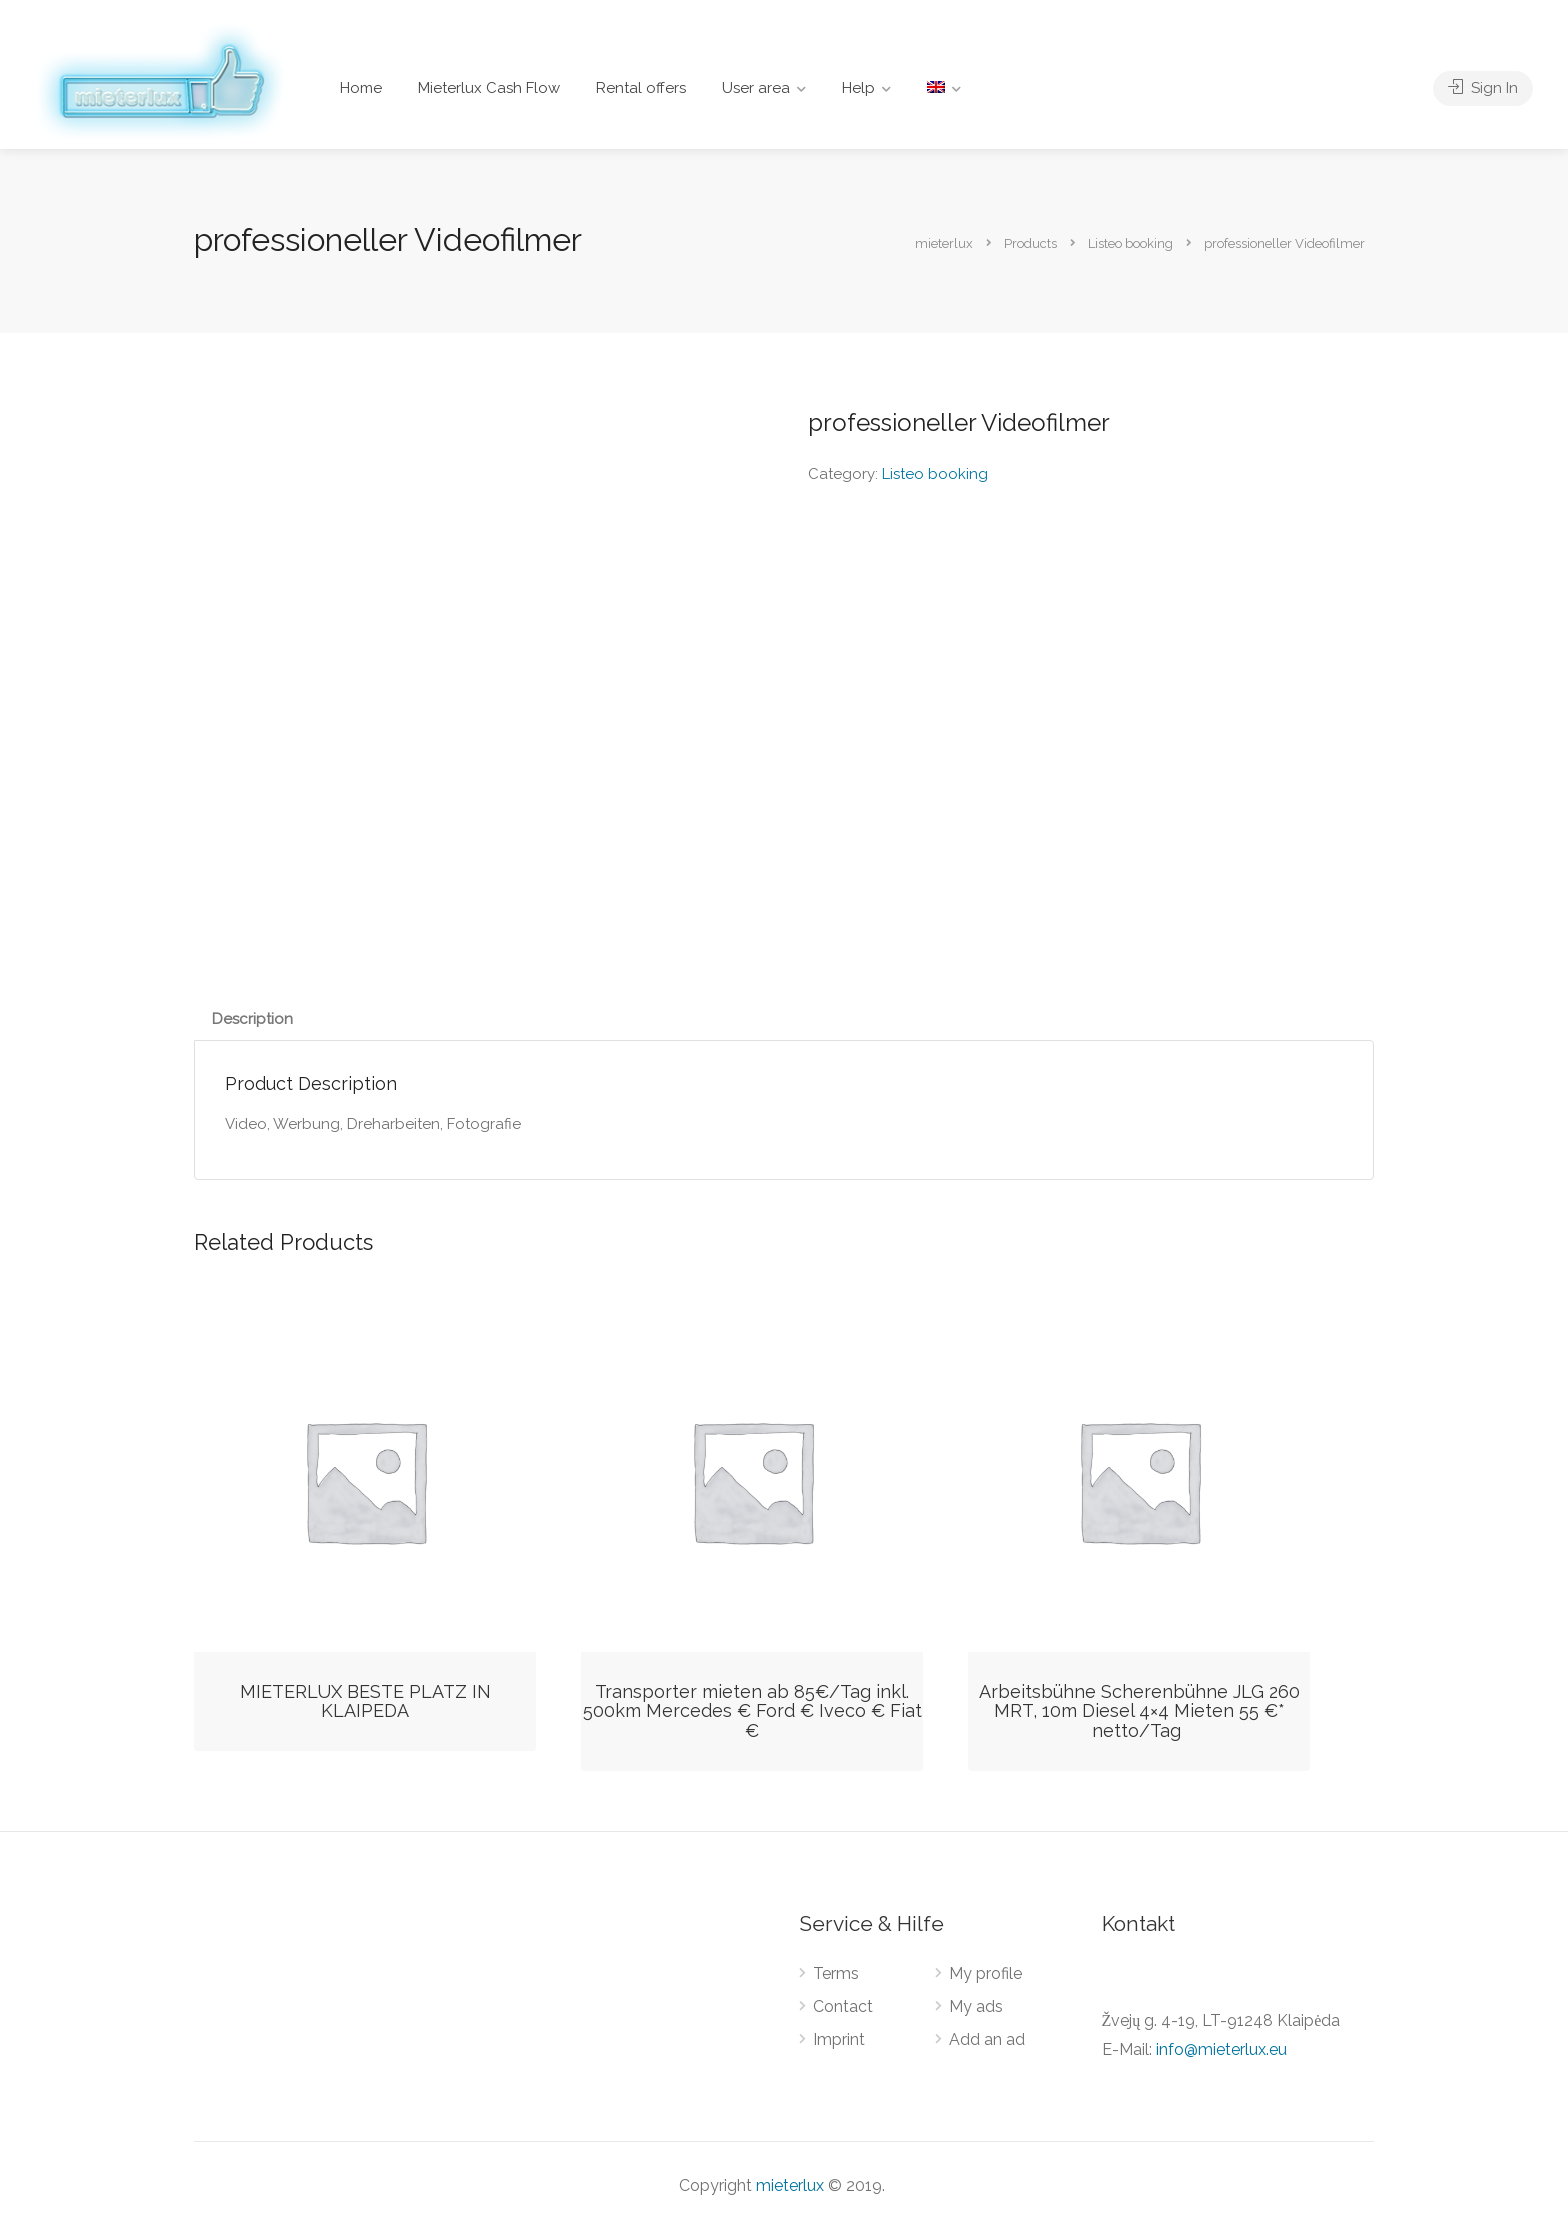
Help (858, 88)
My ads (976, 2006)
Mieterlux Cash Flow (489, 88)
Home (361, 88)
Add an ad (987, 2039)
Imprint (839, 2039)
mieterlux (790, 2185)
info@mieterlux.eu (1221, 2049)
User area (756, 88)
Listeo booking (935, 474)
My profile (985, 1973)
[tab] (252, 1019)
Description (252, 1019)
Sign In (1483, 88)
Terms (836, 1973)
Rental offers (641, 88)
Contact (843, 2006)
